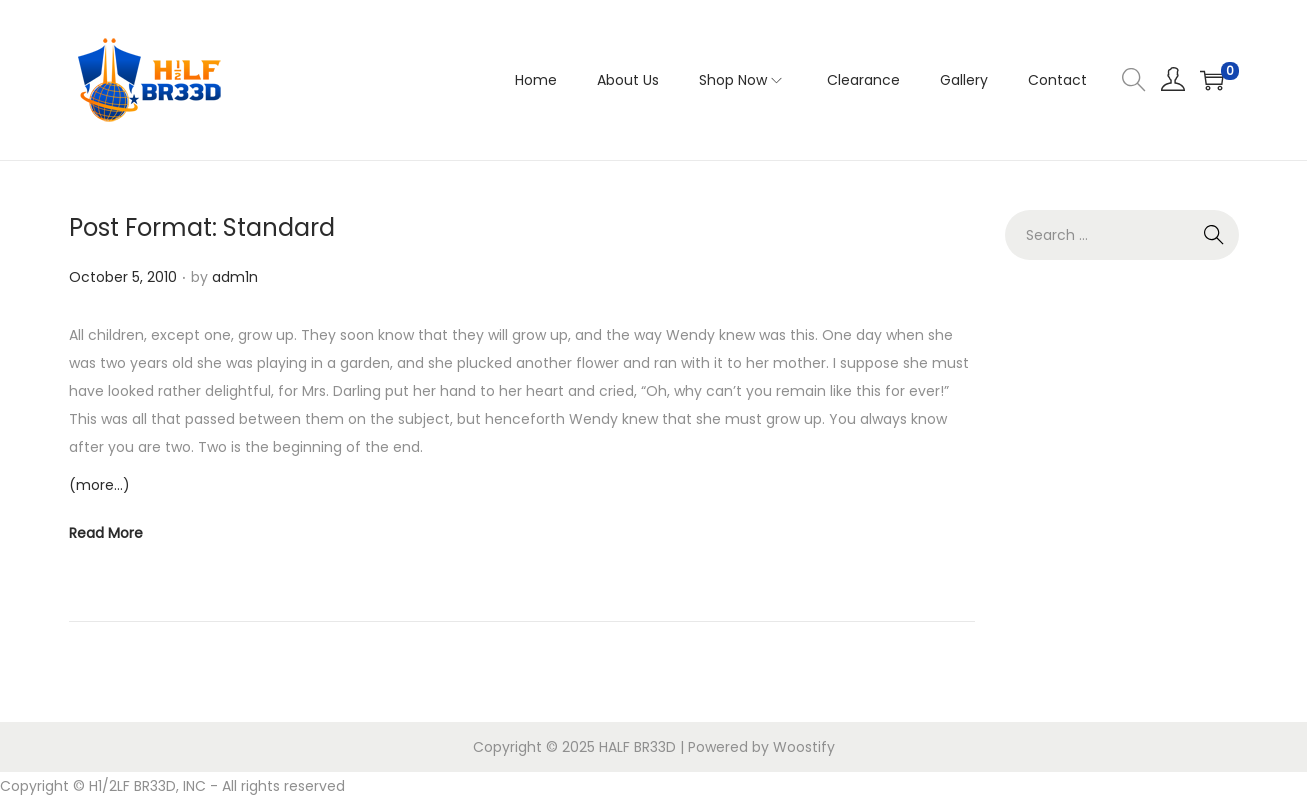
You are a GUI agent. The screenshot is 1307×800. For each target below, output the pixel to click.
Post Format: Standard (202, 227)
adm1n (235, 277)
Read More (106, 533)
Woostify (804, 747)
